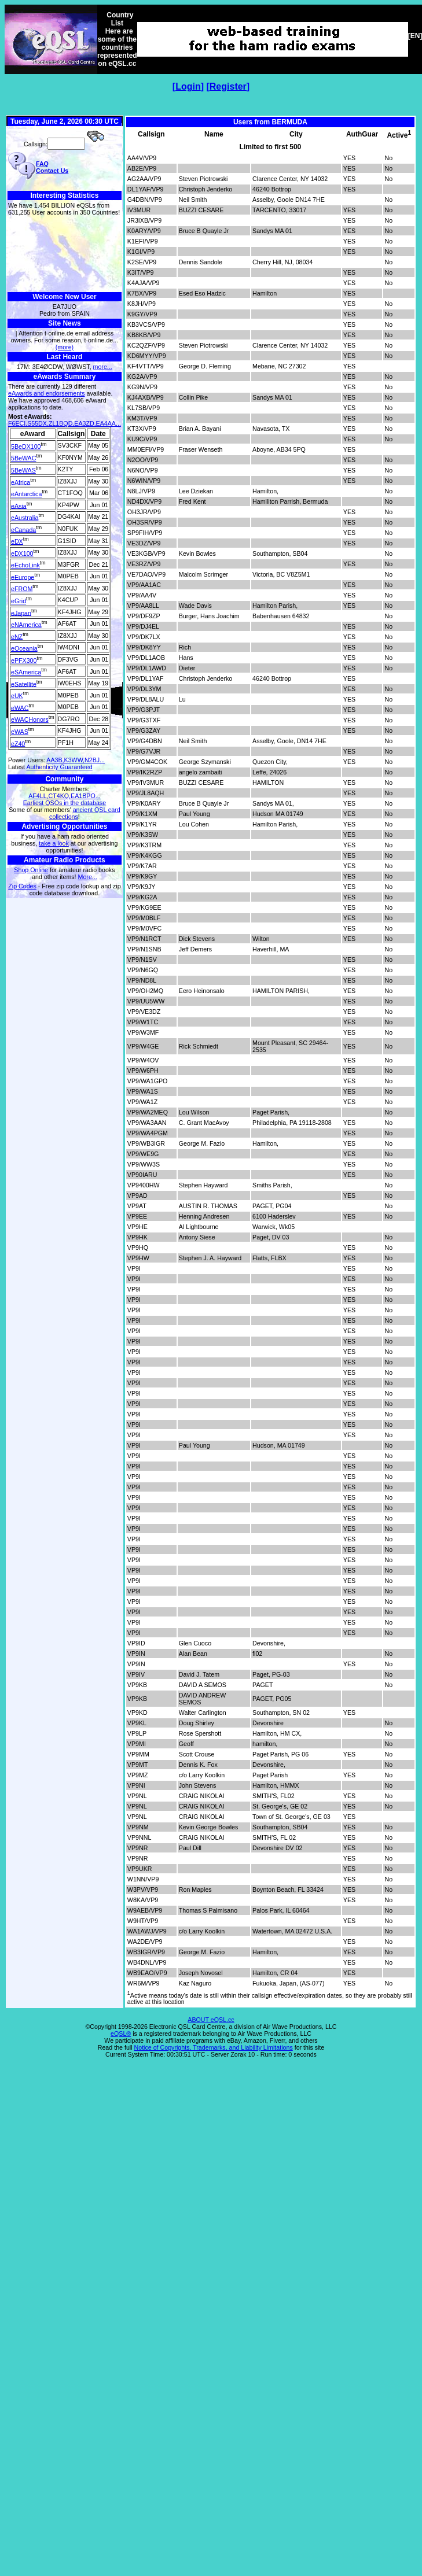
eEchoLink (25, 565)
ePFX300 (23, 659)
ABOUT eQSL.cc (211, 2019)
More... (87, 876)
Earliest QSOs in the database (64, 802)
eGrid (18, 600)
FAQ (42, 163)
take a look (54, 843)
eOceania (24, 648)
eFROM (21, 588)
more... (102, 366)
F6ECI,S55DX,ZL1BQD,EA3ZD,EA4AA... (64, 423)
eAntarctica (26, 493)
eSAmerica (26, 672)
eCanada (23, 529)
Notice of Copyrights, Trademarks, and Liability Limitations (213, 2047)
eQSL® (121, 2033)
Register (228, 86)
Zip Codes (22, 886)
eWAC (19, 707)
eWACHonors (30, 719)
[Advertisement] (64, 254)
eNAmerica (26, 624)
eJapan (21, 612)
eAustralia (24, 517)
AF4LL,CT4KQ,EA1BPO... (64, 795)
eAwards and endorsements (46, 393)
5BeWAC (23, 458)
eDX (17, 541)
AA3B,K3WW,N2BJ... (75, 759)
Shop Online (31, 869)
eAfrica (20, 481)
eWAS (19, 731)
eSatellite (23, 683)
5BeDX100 (26, 445)
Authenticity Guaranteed (59, 766)
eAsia (19, 505)
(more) (65, 347)
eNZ (17, 636)
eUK (17, 695)
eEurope (22, 576)
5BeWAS (23, 470)
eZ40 (18, 743)
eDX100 (22, 552)
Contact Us (52, 170)
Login (188, 86)
